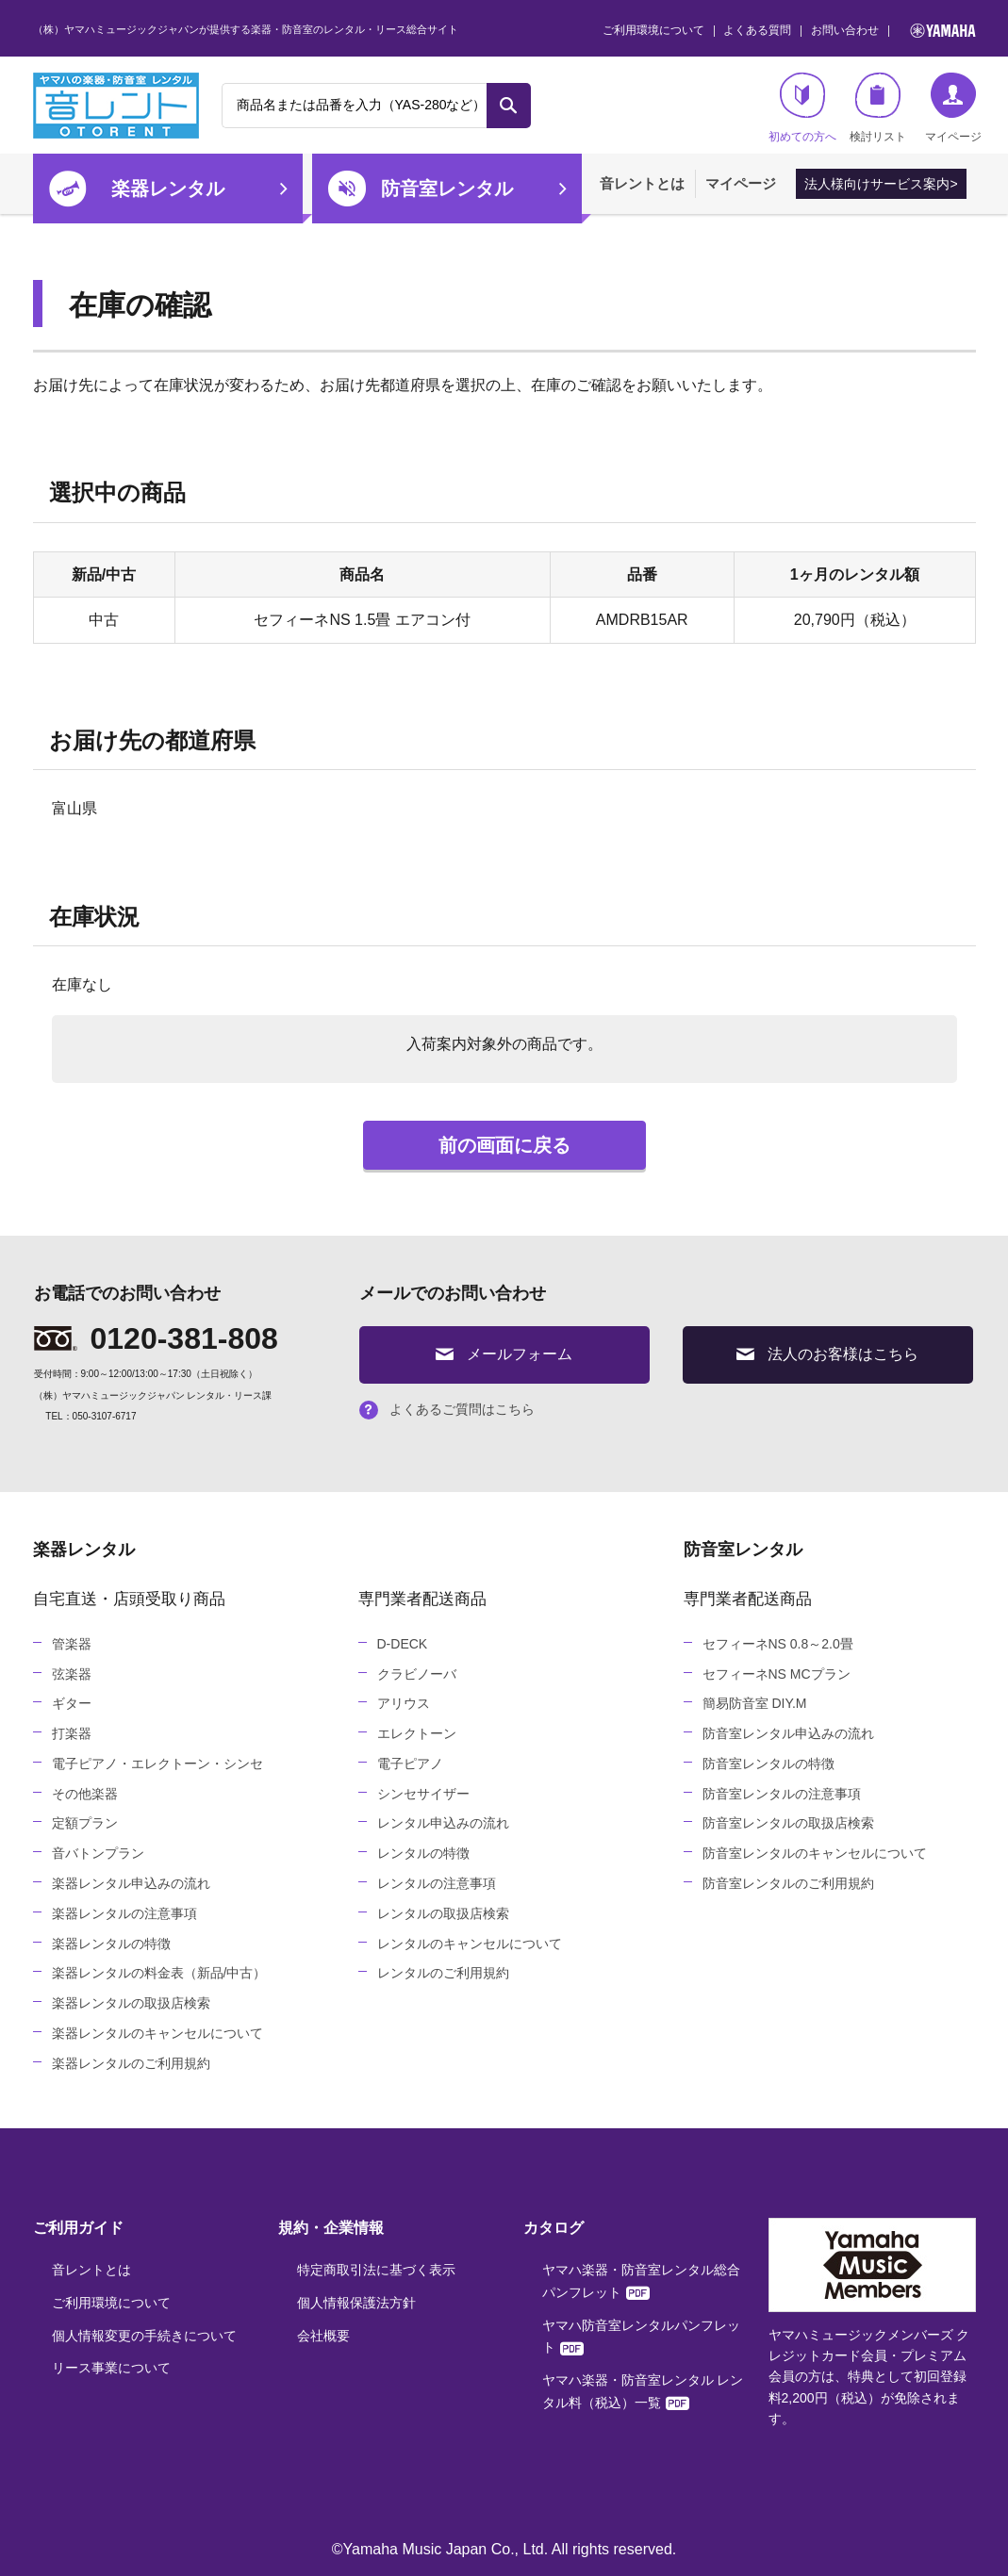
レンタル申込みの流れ (443, 1822)
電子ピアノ (410, 1763)
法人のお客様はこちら (827, 1354)
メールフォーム (504, 1354)
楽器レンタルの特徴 (111, 1943)
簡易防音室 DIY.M (754, 1703)
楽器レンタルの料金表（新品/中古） (159, 1972)
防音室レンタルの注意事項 (781, 1793)
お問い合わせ (845, 30)
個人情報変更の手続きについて (144, 2335)
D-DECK (402, 1643)
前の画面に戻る (504, 1145)
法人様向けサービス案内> (880, 183)
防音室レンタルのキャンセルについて (814, 1853)
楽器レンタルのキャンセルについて (157, 2033)
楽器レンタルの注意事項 (124, 1913)
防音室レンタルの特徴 (768, 1763)
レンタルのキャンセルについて (469, 1943)
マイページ (740, 183)
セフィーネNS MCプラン (776, 1674)
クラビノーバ (416, 1674)
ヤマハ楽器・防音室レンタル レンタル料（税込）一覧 (643, 2391)
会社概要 (323, 2335)
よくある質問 (757, 30)
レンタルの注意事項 (436, 1883)
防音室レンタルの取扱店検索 (788, 1822)
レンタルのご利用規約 (443, 1972)
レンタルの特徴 (423, 1853)
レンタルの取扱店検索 (443, 1913)
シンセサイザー (423, 1793)
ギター (71, 1703)
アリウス (403, 1703)
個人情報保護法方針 (356, 2302)
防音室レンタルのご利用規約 (788, 1883)
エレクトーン (416, 1733)
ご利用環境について (653, 30)
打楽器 (71, 1733)
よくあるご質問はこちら (447, 1409)
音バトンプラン (98, 1853)
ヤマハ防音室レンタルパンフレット (641, 2336)
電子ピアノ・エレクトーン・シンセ (157, 1763)
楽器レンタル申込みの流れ (131, 1883)
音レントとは (642, 183)
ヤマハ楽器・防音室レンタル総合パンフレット (641, 2281)
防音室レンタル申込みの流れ (788, 1733)
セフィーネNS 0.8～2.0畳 (777, 1643)
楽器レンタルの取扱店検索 (131, 2002)
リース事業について (111, 2367)
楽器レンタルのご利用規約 (131, 2063)
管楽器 (71, 1643)
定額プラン (85, 1822)
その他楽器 (85, 1793)
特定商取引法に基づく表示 (376, 2269)
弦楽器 (71, 1674)
